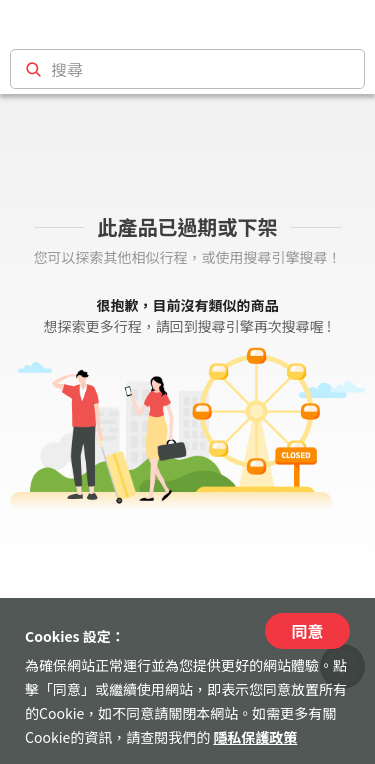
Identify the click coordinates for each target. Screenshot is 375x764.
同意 (307, 631)
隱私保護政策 (255, 737)
